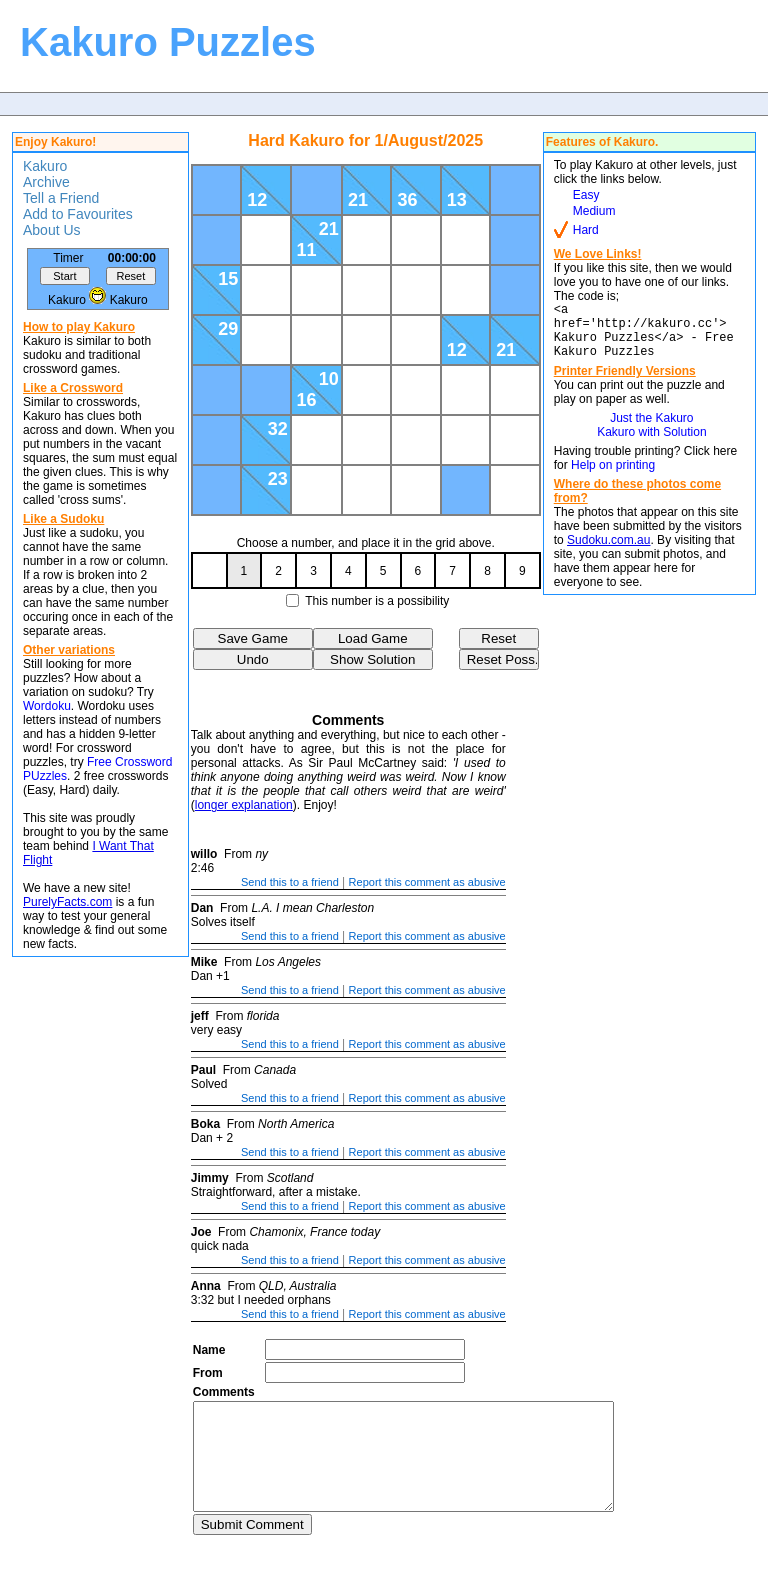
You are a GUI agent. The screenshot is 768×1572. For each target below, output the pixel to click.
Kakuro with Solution (651, 444)
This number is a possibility (377, 601)
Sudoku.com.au (608, 552)
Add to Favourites (78, 214)
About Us (52, 230)
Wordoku (47, 706)
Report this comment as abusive (427, 882)
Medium (594, 211)
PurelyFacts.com (67, 902)
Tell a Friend (61, 198)
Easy (586, 195)
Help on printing (613, 477)
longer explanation (244, 805)
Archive (46, 182)
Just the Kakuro (651, 430)
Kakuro (45, 166)
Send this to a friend (290, 882)
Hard (586, 230)
